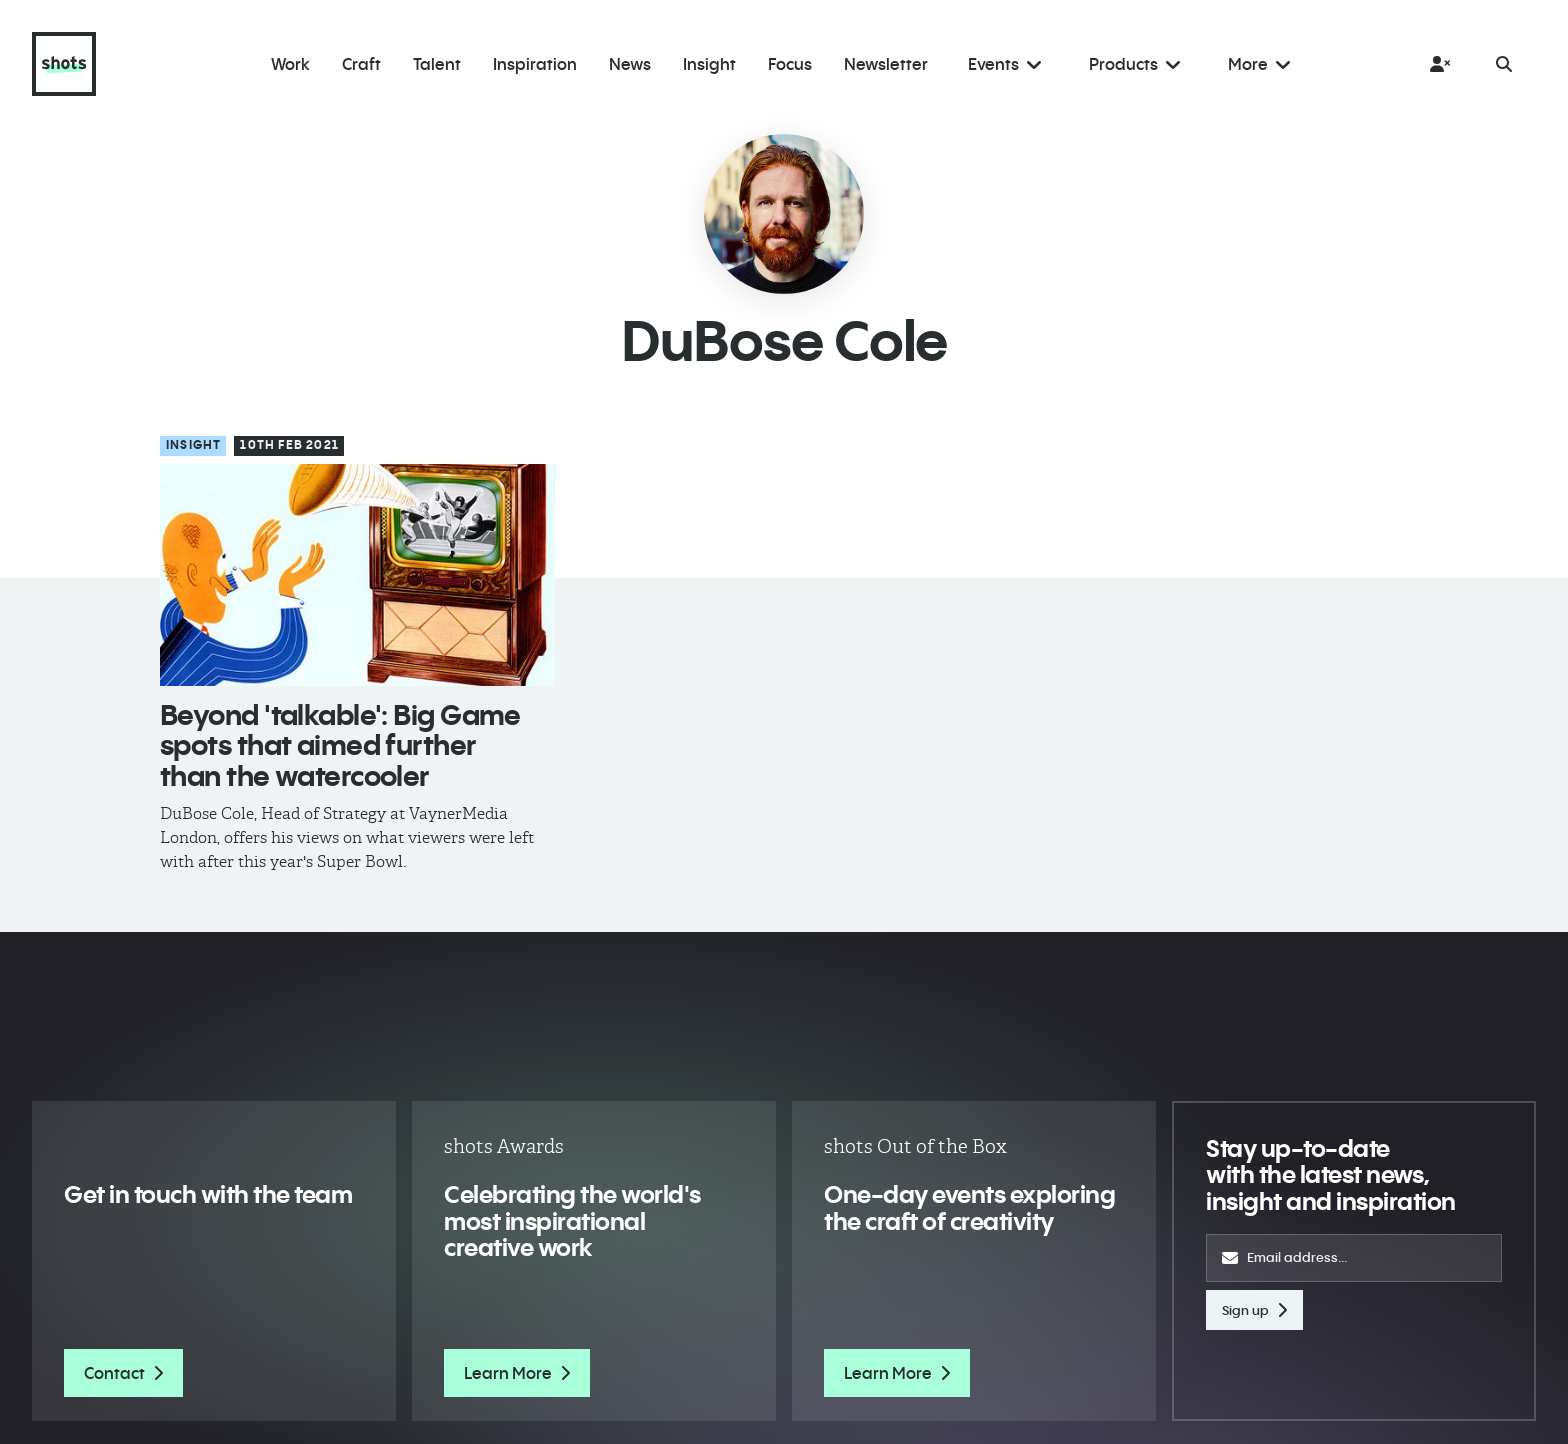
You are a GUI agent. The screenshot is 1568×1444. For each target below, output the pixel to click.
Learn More (517, 1373)
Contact (123, 1373)
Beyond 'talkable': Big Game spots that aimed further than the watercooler (340, 745)
